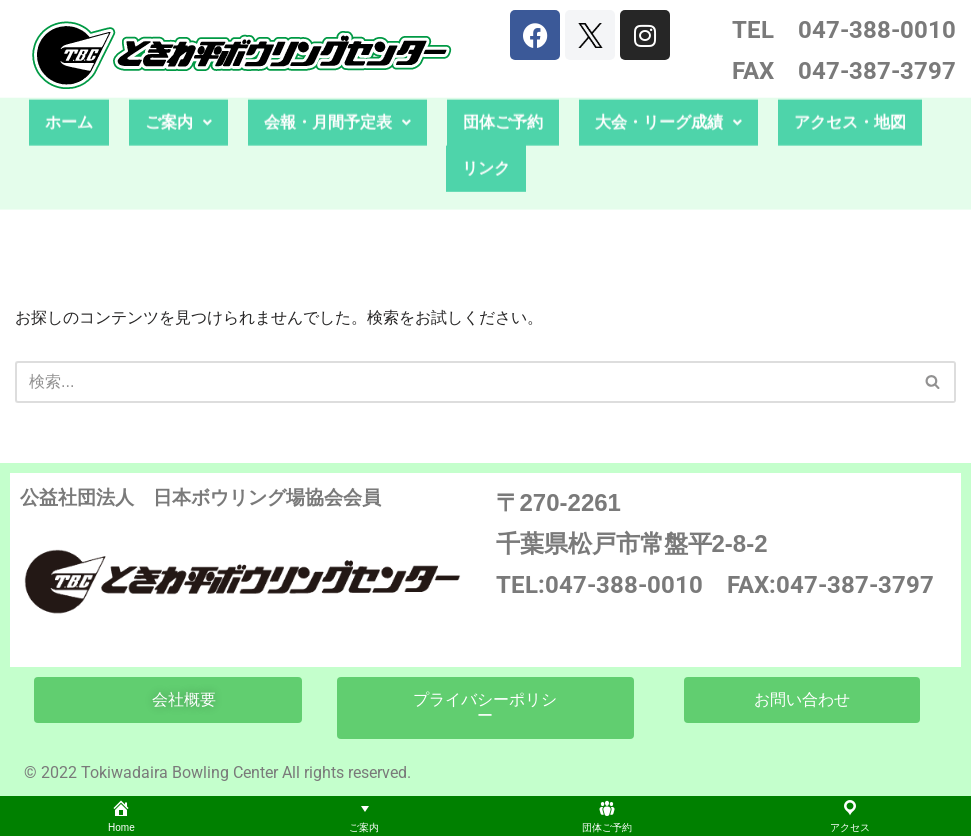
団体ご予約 (503, 92)
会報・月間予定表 (337, 92)
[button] (178, 93)
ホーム (69, 92)
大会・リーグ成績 (668, 92)
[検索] (463, 382)
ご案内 (178, 92)
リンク (486, 138)
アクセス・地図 (850, 92)
